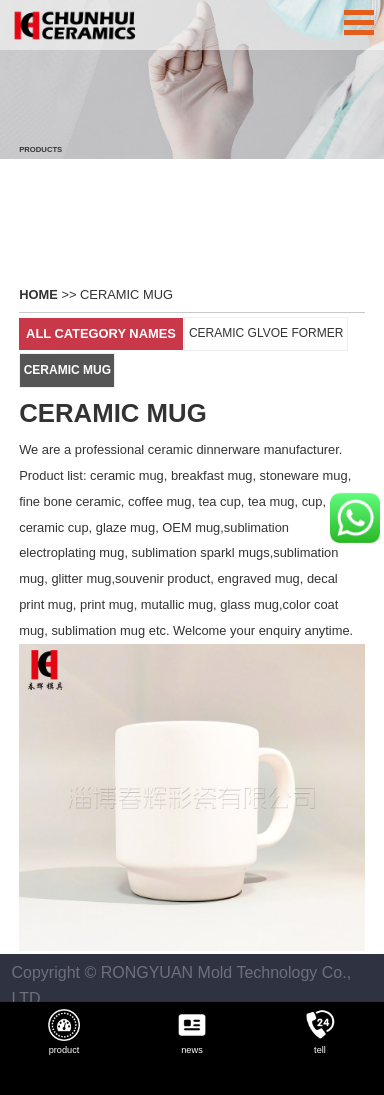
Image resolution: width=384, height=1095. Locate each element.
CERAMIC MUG (126, 290)
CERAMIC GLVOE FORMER (266, 329)
